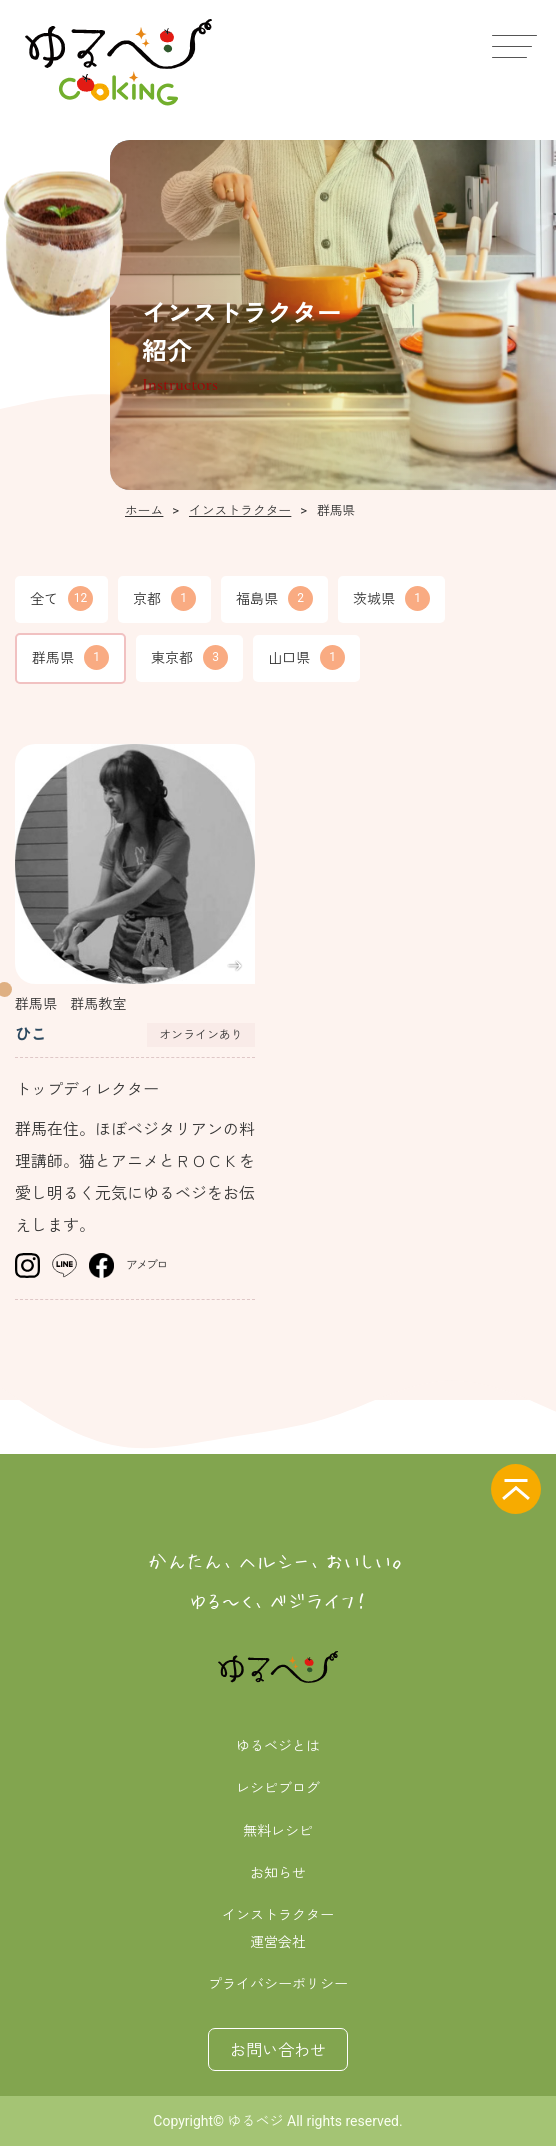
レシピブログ (278, 1788)
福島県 (274, 598)
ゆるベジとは (278, 1746)
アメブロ (146, 1265)
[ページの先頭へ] (516, 1489)
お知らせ (278, 1873)
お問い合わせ (278, 2050)
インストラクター (278, 1915)
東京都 (189, 657)
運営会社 (278, 1942)
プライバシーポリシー (278, 1984)
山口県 (306, 657)
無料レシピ (278, 1831)
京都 (164, 598)
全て (61, 598)
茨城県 (391, 598)
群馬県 (70, 657)
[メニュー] (511, 45)
